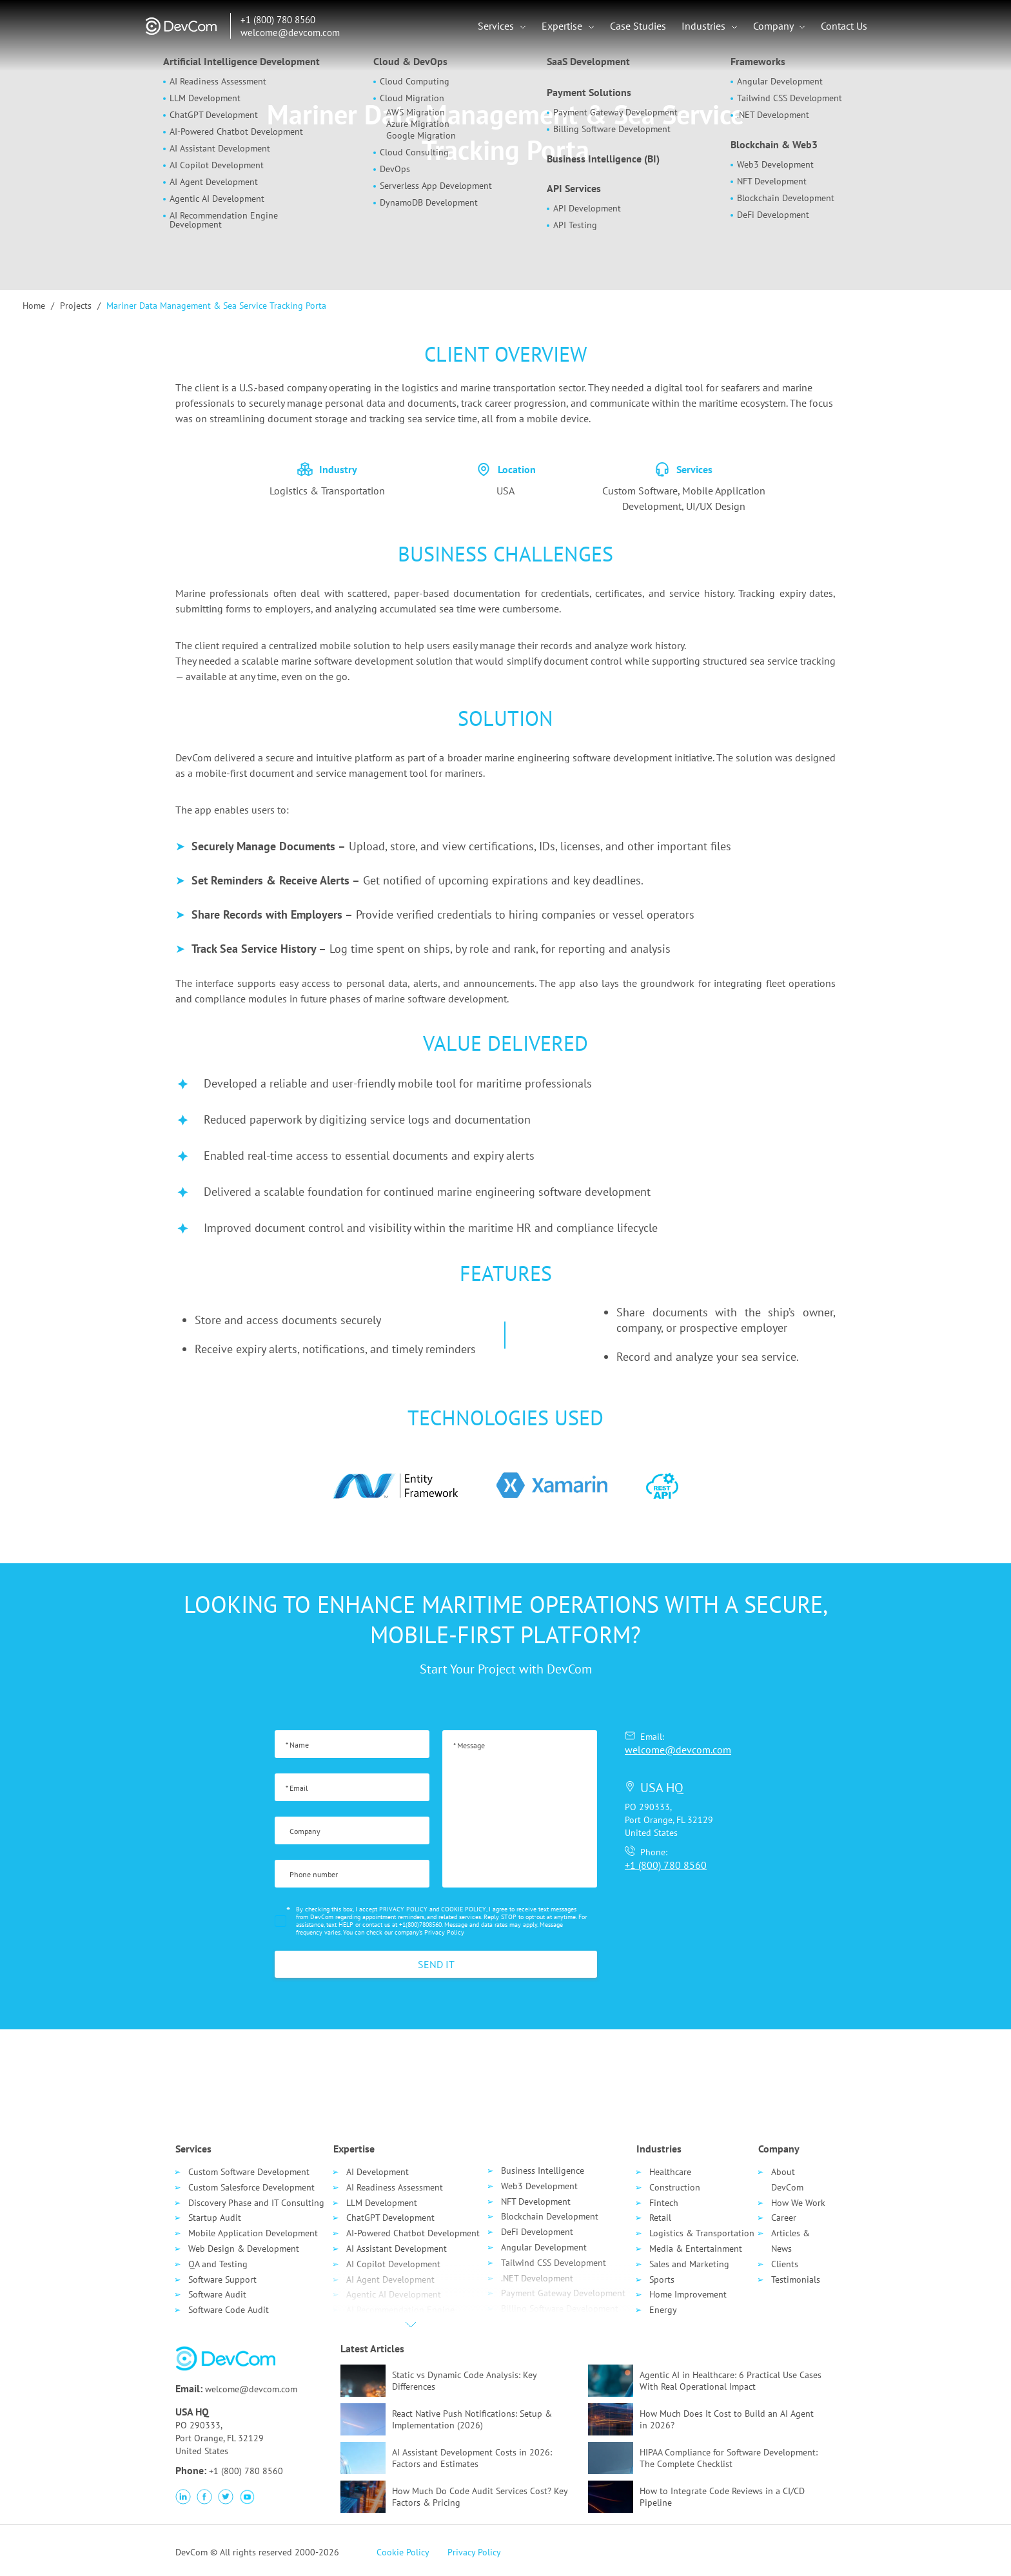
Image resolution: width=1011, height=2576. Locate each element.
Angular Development (544, 2247)
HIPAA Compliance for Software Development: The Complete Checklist (729, 2458)
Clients (784, 2264)
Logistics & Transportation (701, 2233)
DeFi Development (537, 2232)
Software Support (222, 2279)
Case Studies (638, 25)
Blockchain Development (549, 2216)
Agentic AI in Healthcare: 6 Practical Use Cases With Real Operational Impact (730, 2380)
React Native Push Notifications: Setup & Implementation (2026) (472, 2419)
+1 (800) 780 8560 (277, 20)
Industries (705, 25)
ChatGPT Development (390, 2217)
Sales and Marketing (689, 2264)
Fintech (663, 2203)
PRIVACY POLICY (403, 1909)
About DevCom (787, 2179)
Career (783, 2217)
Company (774, 25)
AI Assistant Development (396, 2248)
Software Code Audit (228, 2310)
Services (497, 25)
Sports (661, 2279)
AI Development (377, 2172)
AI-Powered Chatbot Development (413, 2233)
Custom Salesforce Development (251, 2187)
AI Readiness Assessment (394, 2187)
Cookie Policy (403, 2552)
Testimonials (795, 2279)
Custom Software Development (248, 2172)
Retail (660, 2217)
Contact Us (844, 25)
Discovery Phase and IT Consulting (256, 2203)
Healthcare (670, 2172)
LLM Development (381, 2203)
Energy (663, 2310)
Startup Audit (214, 2217)
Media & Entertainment (695, 2248)
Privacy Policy (444, 1932)
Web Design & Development (243, 2248)
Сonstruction (674, 2187)
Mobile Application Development (253, 2233)
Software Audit (217, 2294)
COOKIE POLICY (463, 1909)
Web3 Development (539, 2186)
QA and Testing (218, 2264)
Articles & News (790, 2240)
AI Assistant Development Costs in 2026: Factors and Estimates (472, 2458)
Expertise (563, 25)
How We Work (798, 2203)
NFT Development (536, 2201)
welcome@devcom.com (290, 32)
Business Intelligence (542, 2170)
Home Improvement (688, 2294)
